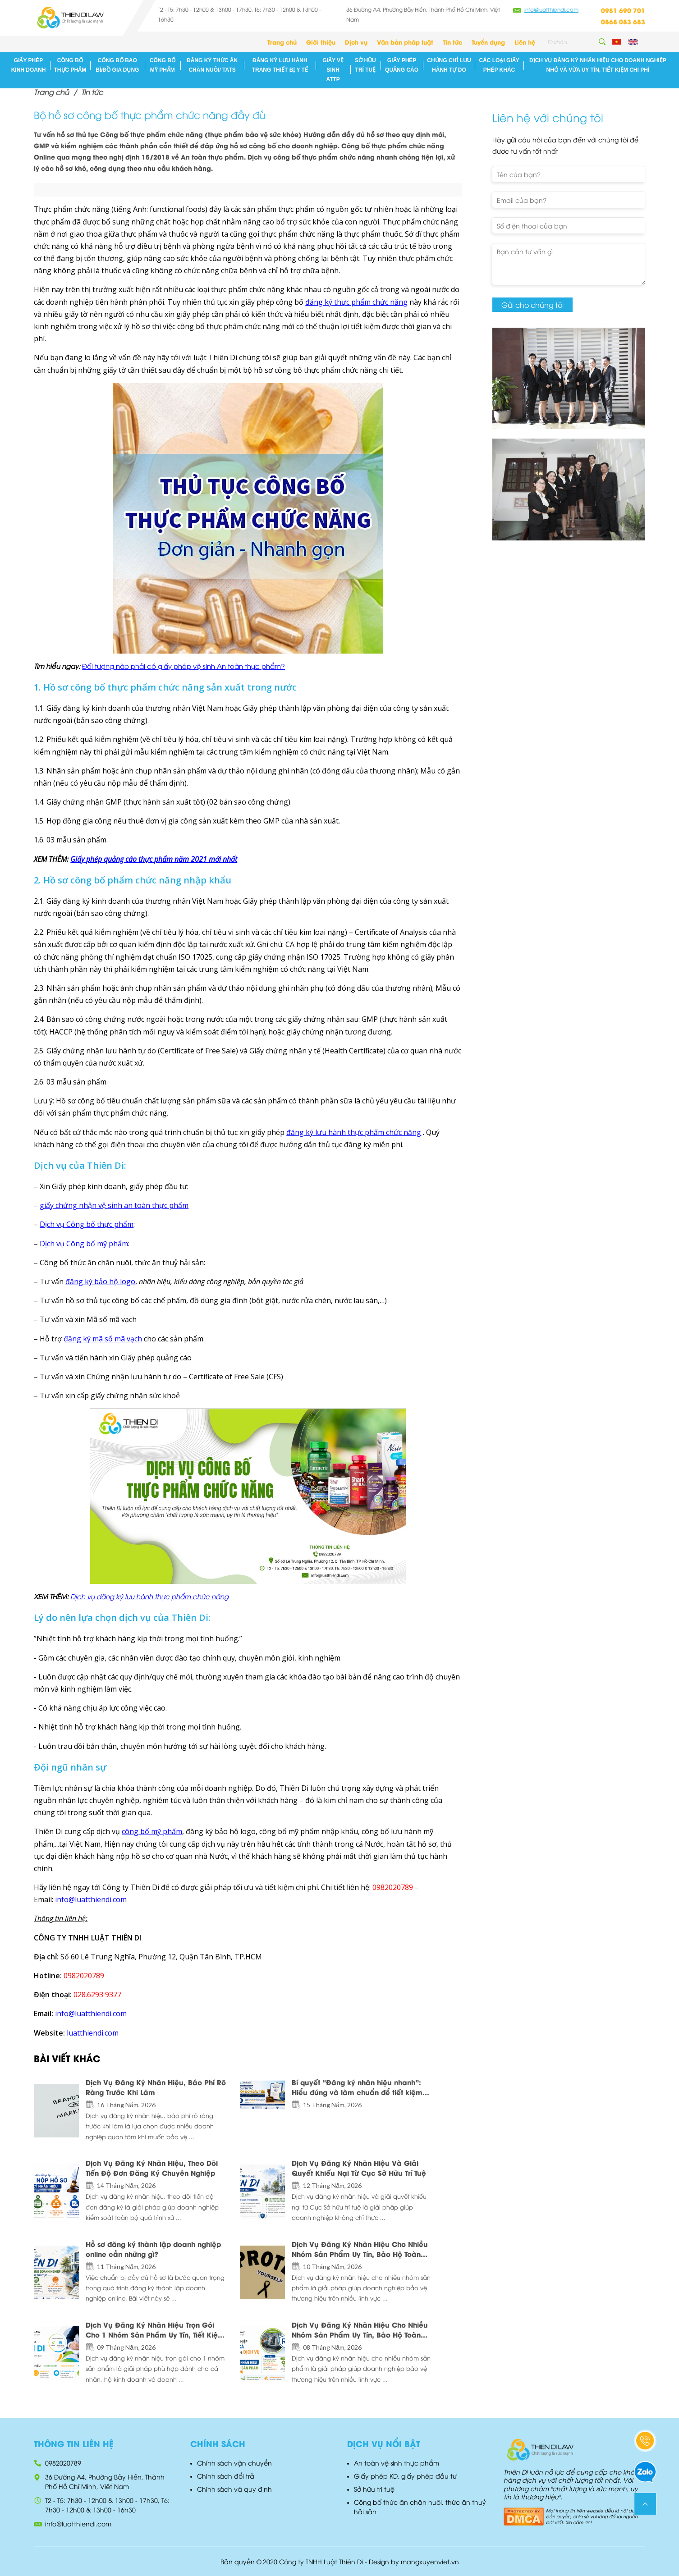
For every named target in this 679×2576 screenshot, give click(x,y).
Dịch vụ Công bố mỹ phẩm (84, 1244)
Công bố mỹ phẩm (162, 65)
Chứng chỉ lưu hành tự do (449, 65)
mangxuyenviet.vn (430, 2561)
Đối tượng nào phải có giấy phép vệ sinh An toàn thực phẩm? (183, 665)
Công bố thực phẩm (70, 65)
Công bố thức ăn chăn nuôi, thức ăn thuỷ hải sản (420, 2507)
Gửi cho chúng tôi (532, 305)
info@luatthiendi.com (551, 9)
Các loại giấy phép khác (499, 65)
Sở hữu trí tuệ (365, 65)
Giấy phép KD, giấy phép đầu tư (405, 2475)
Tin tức (452, 41)
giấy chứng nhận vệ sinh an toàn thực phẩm (114, 1205)
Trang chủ (282, 41)
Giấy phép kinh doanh (28, 65)
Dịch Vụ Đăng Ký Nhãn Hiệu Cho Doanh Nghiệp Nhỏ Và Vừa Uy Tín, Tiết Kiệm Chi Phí (597, 65)
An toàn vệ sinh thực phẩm (396, 2462)
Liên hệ (524, 41)
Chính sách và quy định (234, 2488)
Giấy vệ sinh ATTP (333, 70)
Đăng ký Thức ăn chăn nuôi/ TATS (212, 65)
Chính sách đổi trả (225, 2475)
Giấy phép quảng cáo (401, 65)
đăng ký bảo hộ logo (100, 1281)
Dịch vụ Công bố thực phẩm (86, 1224)
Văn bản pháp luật (405, 41)
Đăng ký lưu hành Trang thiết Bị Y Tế (280, 65)
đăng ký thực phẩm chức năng (356, 302)
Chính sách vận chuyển (234, 2462)
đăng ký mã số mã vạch (103, 1339)
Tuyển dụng (488, 41)
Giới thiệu (320, 41)
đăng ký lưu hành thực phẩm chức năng (353, 1132)
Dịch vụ (356, 41)
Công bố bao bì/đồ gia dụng (117, 65)
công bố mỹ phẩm (152, 1831)
